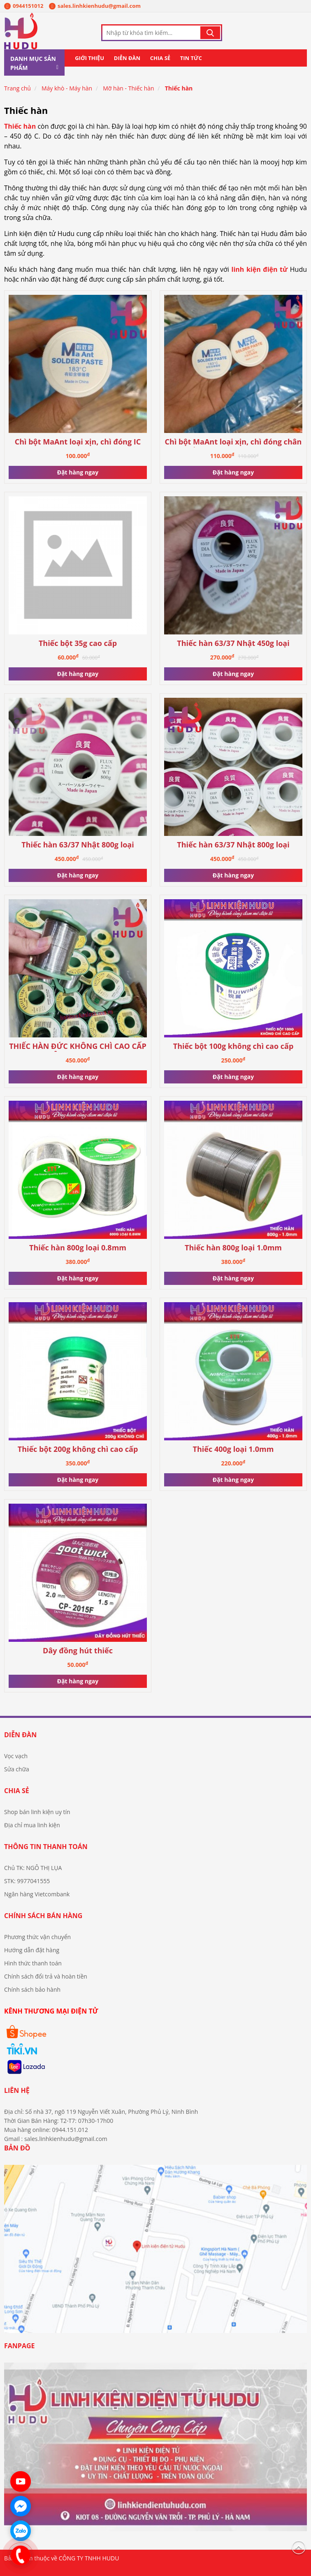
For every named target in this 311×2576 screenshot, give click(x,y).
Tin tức (191, 58)
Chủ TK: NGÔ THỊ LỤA (33, 1868)
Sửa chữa (16, 1769)
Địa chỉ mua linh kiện (32, 1825)
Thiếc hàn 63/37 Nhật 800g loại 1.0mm (77, 845)
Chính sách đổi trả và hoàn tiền (45, 1976)
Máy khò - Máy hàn (67, 88)
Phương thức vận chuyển (37, 1937)
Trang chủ (17, 88)
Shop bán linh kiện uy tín (37, 1812)
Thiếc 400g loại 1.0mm (233, 1449)
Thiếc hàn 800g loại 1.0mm (233, 1247)
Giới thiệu (89, 58)
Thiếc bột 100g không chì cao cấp (233, 1046)
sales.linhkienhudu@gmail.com (95, 5)
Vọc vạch (16, 1756)
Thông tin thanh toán (46, 1846)
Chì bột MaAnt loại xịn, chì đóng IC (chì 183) (78, 442)
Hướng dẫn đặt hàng (31, 1950)
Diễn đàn (127, 58)
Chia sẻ (160, 58)
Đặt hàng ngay (77, 472)
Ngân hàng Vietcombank (37, 1894)
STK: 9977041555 (27, 1881)
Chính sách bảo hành (32, 1989)
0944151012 (23, 5)
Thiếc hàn (179, 88)
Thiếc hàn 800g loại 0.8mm (77, 1247)
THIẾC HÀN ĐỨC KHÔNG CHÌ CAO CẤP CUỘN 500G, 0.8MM (77, 1047)
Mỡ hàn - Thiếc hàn (128, 88)
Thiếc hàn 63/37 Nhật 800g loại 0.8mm (233, 845)
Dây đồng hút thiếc (78, 1650)
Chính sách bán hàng (43, 1915)
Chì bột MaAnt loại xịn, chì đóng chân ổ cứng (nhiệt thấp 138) (233, 442)
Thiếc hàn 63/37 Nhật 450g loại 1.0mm (233, 644)
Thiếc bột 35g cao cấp (78, 643)
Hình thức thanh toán (33, 1963)
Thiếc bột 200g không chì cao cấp (78, 1449)
